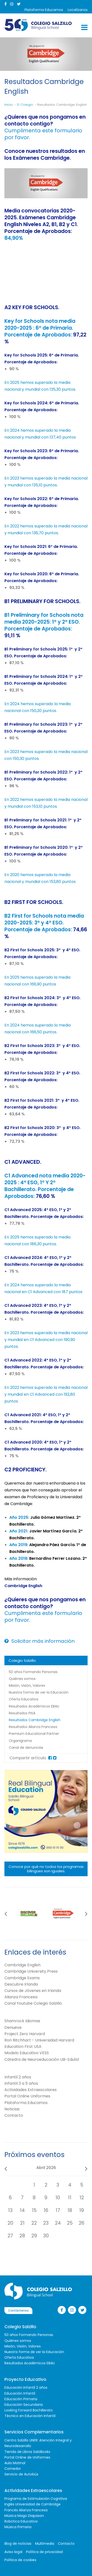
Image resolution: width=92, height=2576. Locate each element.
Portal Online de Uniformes (27, 2457)
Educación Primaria (20, 2399)
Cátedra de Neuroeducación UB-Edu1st (41, 2059)
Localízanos (78, 9)
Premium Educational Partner (34, 1733)
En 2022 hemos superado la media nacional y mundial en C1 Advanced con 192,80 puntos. (46, 1394)
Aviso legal (13, 2551)
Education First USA (22, 2046)
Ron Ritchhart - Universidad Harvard (39, 2040)
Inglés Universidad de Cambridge (32, 2504)
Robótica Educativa (21, 2521)
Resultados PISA (22, 1713)
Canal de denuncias (26, 1747)
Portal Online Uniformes (27, 2096)
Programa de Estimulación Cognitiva (35, 2498)
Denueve (13, 2027)
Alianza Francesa (20, 1997)
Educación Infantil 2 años (25, 2387)
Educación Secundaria (23, 2404)
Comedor (12, 2468)
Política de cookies (20, 2559)
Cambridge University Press (31, 1971)
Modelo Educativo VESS (26, 2053)
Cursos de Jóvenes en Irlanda (32, 1990)
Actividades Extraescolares (30, 2090)
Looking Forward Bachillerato (28, 2410)
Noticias (12, 2109)
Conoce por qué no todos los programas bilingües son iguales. (46, 1869)
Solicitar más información (39, 1641)
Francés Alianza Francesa (26, 2510)
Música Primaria (17, 2526)
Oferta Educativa (23, 1699)
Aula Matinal (14, 2463)
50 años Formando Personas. (33, 1671)
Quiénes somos (22, 1678)
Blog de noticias (17, 2543)
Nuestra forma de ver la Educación (38, 1692)
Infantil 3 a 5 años (21, 2083)
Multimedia (44, 2543)
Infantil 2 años (17, 2077)
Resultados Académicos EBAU (34, 1706)
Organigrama (20, 1740)
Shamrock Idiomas (22, 2021)
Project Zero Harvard (24, 2034)
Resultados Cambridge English (34, 1719)
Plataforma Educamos (44, 9)
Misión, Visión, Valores (27, 1685)
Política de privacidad (44, 2551)
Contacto (13, 2115)
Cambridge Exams (22, 1978)
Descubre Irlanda (21, 1984)
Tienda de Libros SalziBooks (27, 2451)
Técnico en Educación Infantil (29, 2415)
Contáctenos (18, 2310)
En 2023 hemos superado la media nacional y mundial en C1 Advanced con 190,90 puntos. (46, 1339)
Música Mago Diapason (24, 2515)
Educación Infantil (19, 2393)
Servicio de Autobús (21, 2474)
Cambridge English (22, 1965)
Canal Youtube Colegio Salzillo (33, 2003)
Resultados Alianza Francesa (33, 1726)
